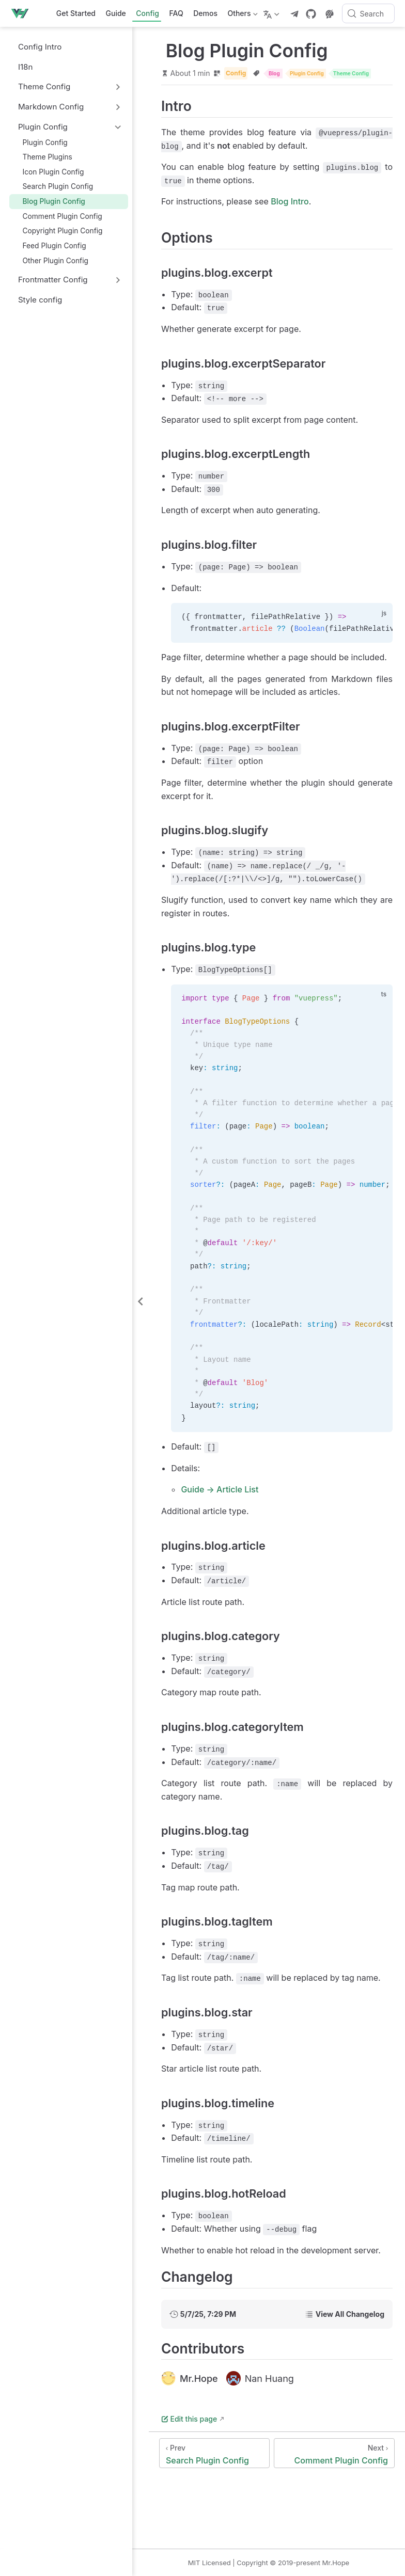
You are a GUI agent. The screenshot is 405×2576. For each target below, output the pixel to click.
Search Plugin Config (53, 186)
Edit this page (189, 2418)
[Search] (368, 13)
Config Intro (34, 47)
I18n (20, 67)
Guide (116, 13)
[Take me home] (23, 13)
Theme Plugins (42, 156)
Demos (205, 13)
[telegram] (294, 14)
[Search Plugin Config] (214, 2453)
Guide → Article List (219, 1489)
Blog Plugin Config (49, 201)
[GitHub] (311, 14)
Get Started (76, 13)
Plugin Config (40, 142)
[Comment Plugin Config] (334, 2453)
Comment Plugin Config (57, 216)
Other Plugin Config (50, 260)
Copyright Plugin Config (57, 231)
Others (241, 15)
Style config (35, 300)
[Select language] (272, 13)
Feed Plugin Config (49, 245)
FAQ (176, 13)
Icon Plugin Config (48, 171)
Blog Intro (289, 201)
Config (147, 13)
